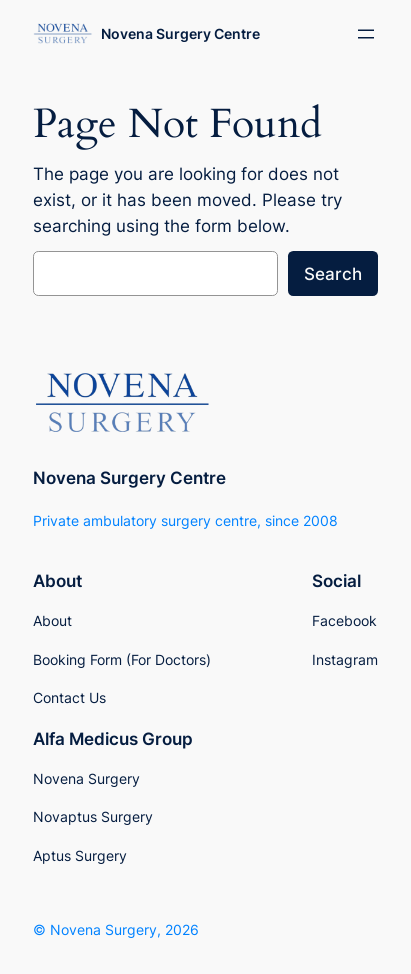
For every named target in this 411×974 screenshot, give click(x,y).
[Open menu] (366, 34)
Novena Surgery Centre (180, 33)
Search (333, 274)
